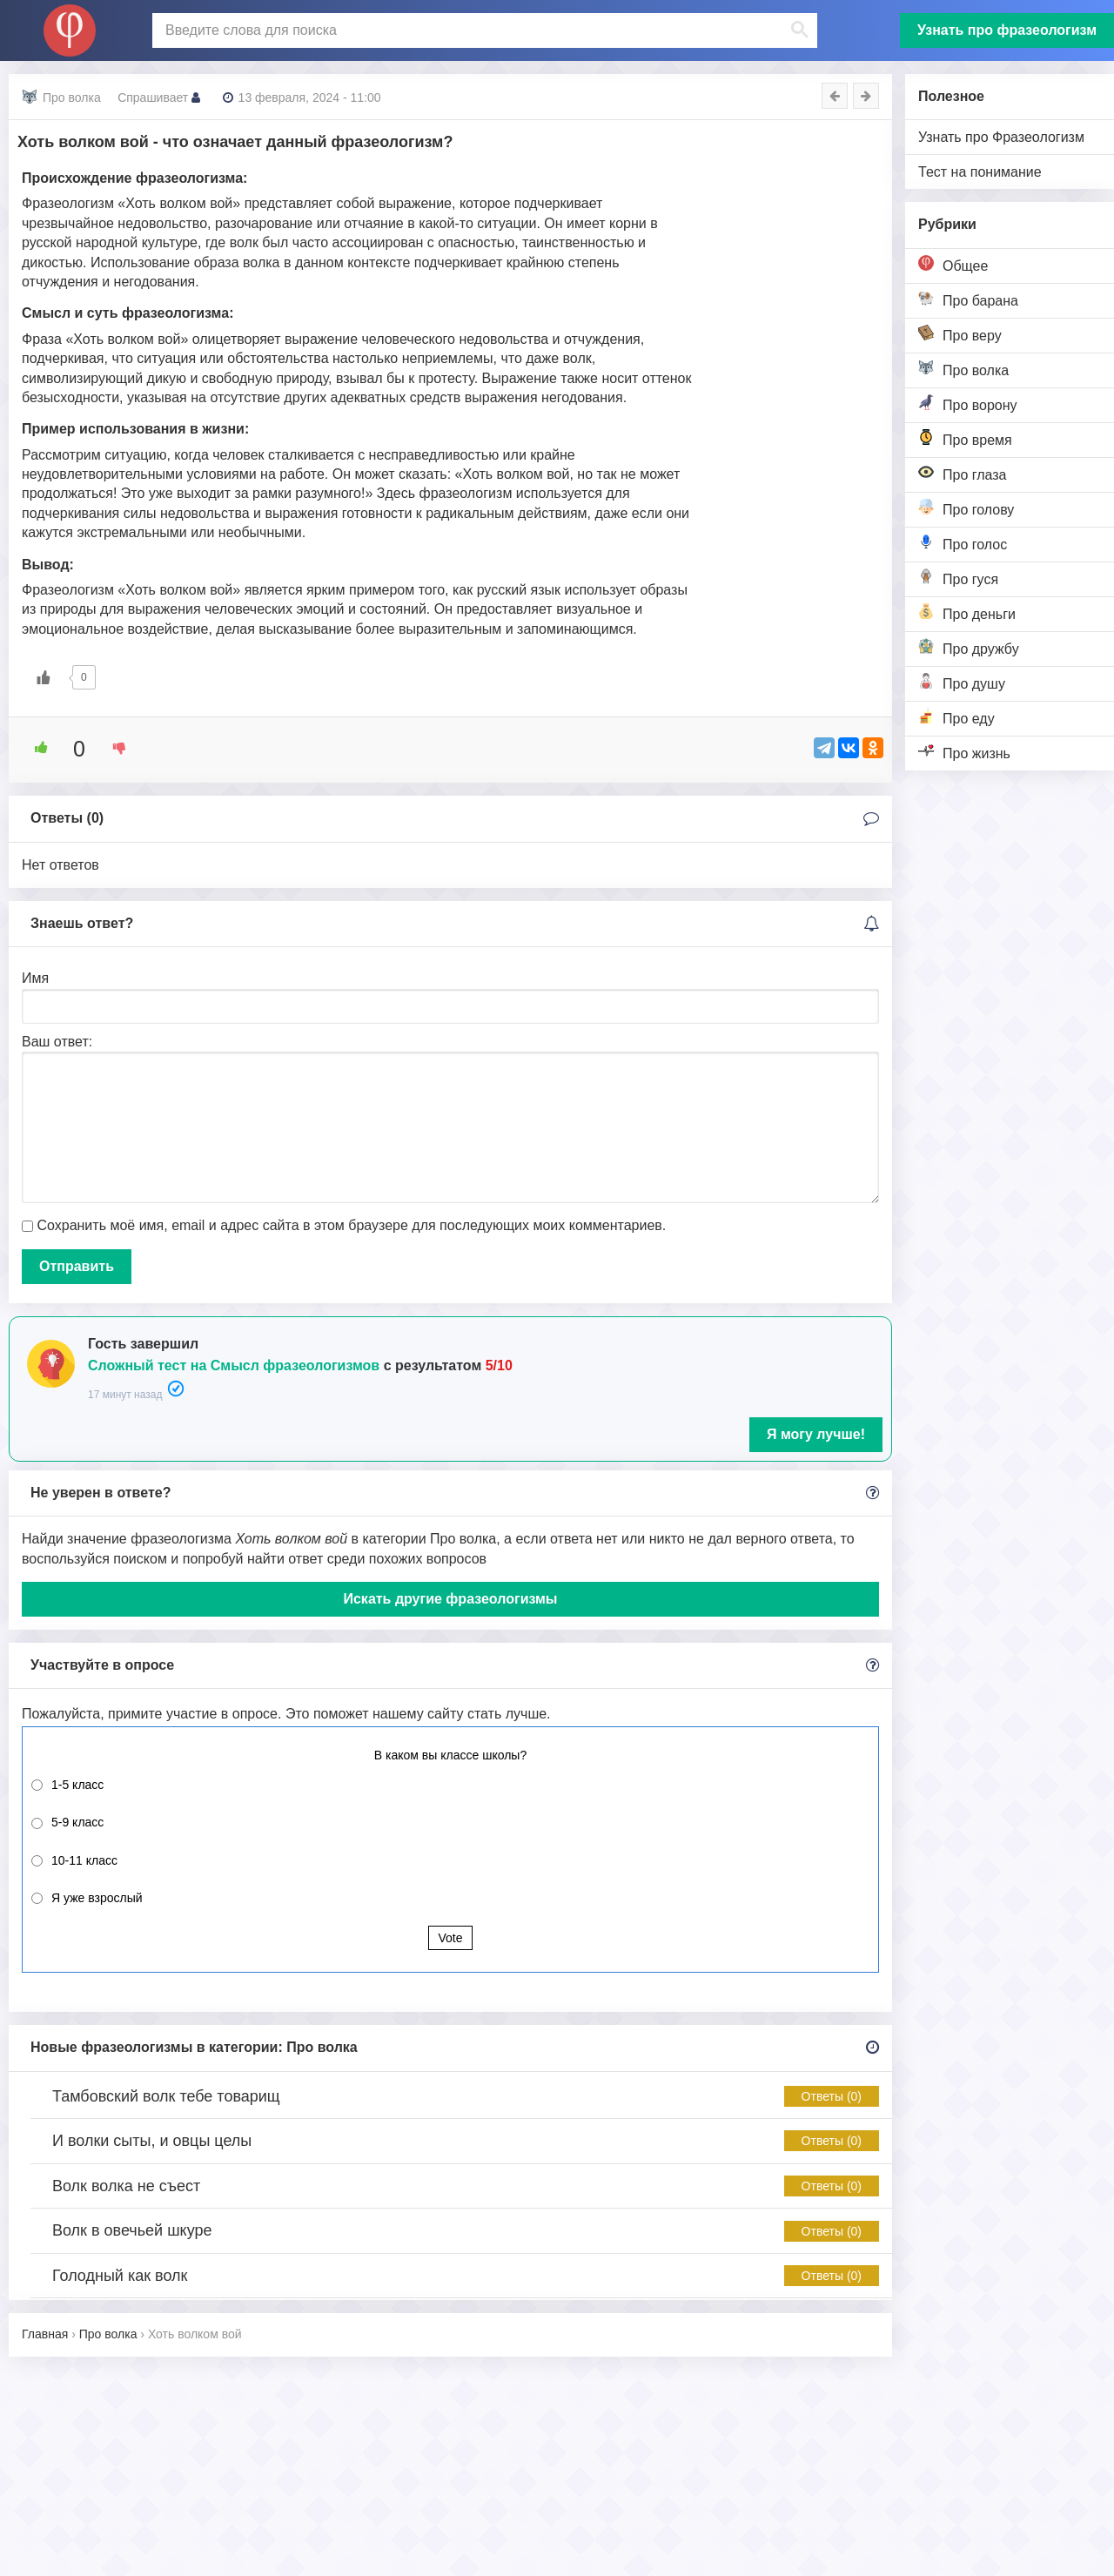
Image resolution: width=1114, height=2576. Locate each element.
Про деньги (967, 612)
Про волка (963, 369)
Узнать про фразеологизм (1007, 30)
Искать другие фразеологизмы (450, 1598)
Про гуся (958, 577)
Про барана (968, 299)
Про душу (961, 682)
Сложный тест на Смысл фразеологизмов (233, 1365)
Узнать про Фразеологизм (1001, 137)
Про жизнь (964, 752)
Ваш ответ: (57, 1041)
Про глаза (962, 473)
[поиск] (483, 30)
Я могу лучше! (816, 1434)
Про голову (966, 508)
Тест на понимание (980, 172)
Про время (965, 438)
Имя (35, 978)
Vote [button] (450, 1938)
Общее (953, 264)
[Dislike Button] (113, 747)
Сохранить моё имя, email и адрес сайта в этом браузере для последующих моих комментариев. (351, 1225)
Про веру (960, 334)
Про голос (962, 543)
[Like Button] (43, 677)
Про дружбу (968, 647)
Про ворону (967, 403)
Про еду (956, 717)
